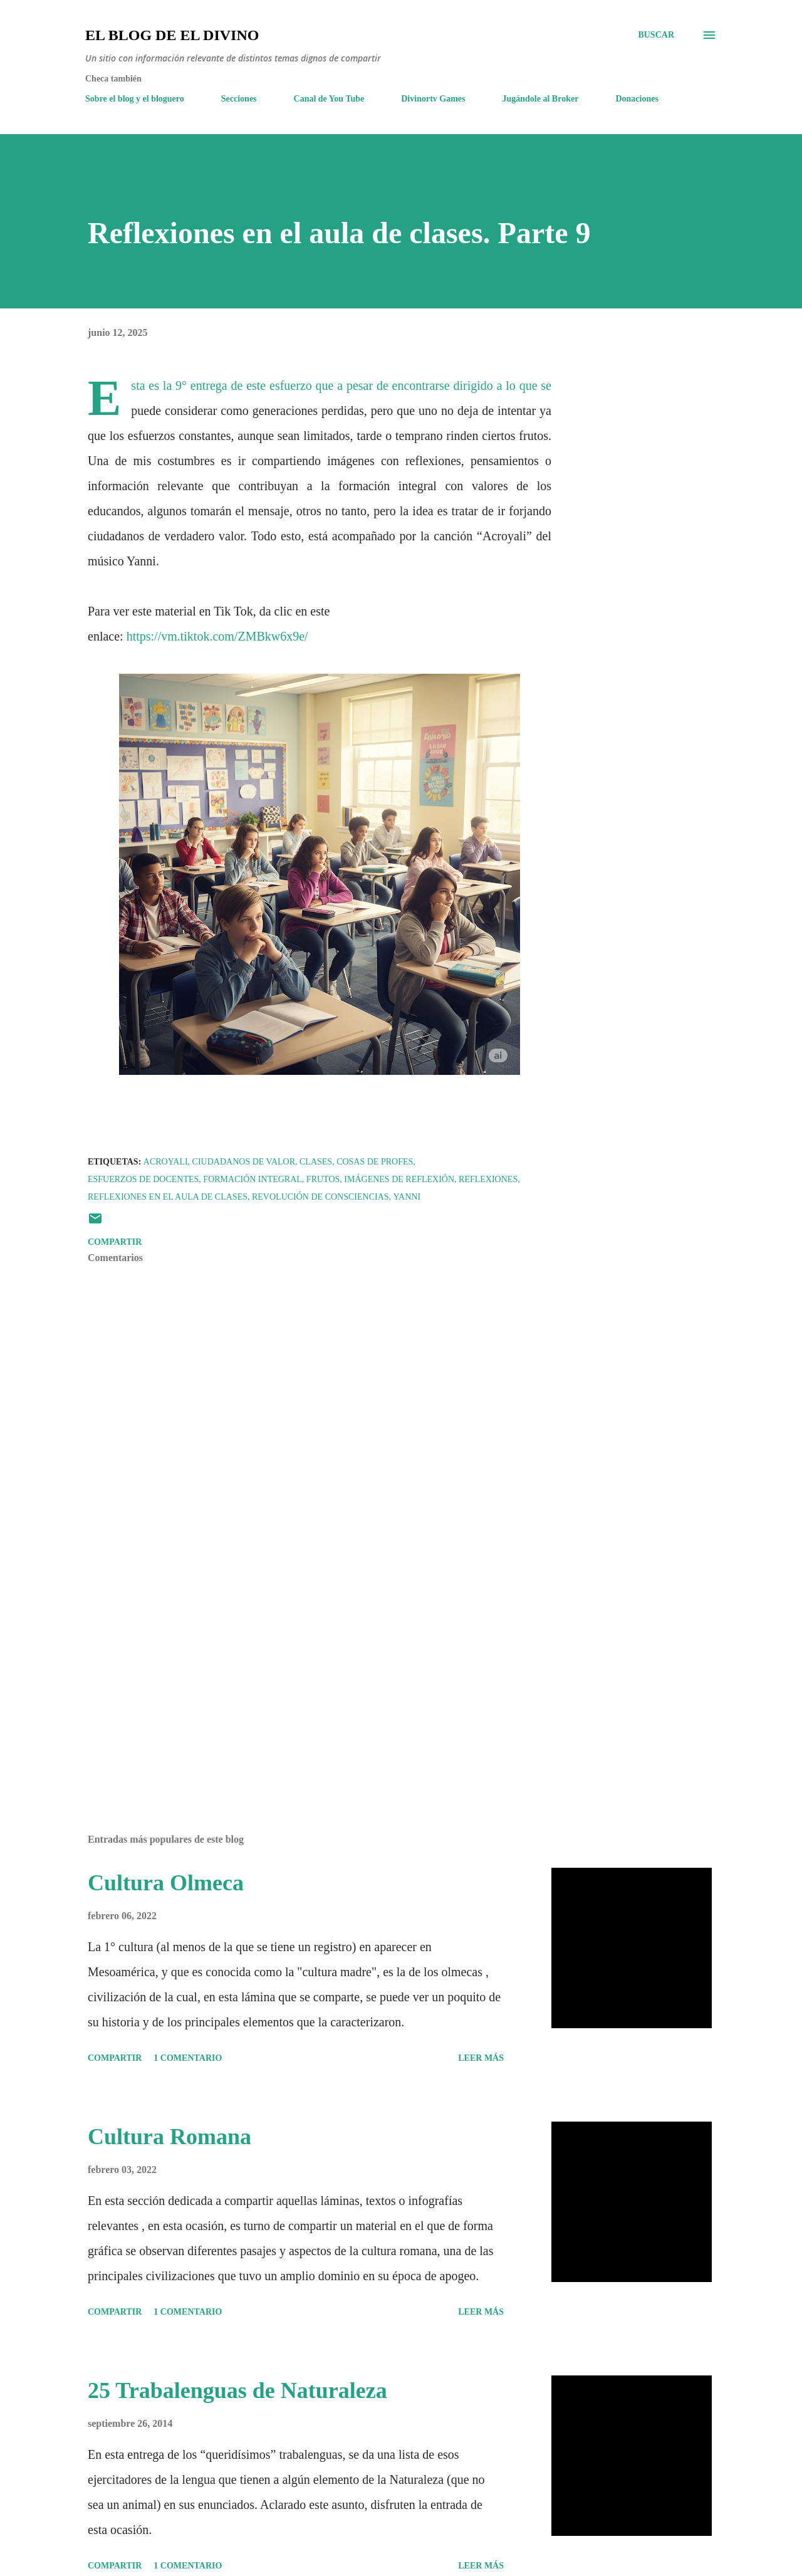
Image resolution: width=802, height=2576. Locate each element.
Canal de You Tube (329, 98)
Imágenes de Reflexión (399, 1179)
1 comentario (188, 2058)
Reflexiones (488, 1179)
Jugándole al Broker (541, 98)
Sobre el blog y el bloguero (134, 98)
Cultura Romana (169, 2136)
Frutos (323, 1179)
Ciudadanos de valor (243, 1161)
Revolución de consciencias (320, 1197)
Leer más (481, 2058)
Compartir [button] (115, 1242)
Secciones (239, 98)
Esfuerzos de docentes (143, 1179)
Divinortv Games (433, 98)
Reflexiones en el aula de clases (167, 1197)
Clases (315, 1161)
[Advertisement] (299, 1678)
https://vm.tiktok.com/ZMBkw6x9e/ (217, 636)
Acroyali (165, 1161)
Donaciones (636, 98)
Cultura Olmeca (166, 1882)
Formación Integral (252, 1179)
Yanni (407, 1197)
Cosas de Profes (374, 1161)
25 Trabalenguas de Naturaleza (237, 2390)
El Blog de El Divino (172, 35)
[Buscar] (656, 35)
